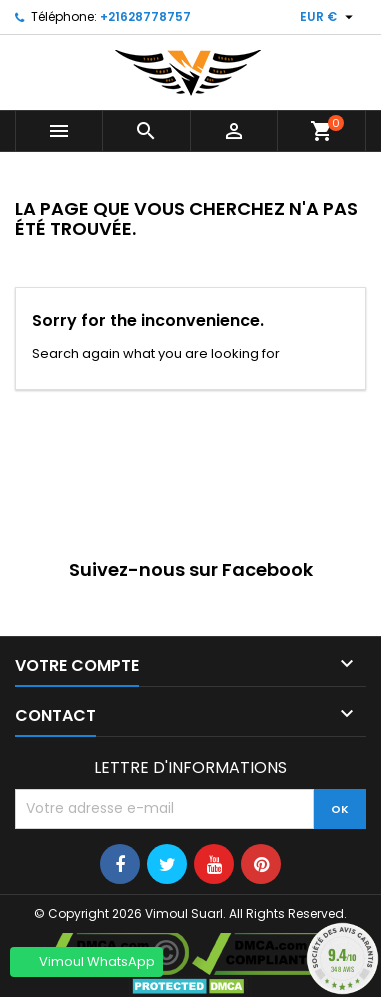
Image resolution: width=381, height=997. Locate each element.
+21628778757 (145, 16)
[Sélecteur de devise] (329, 17)
